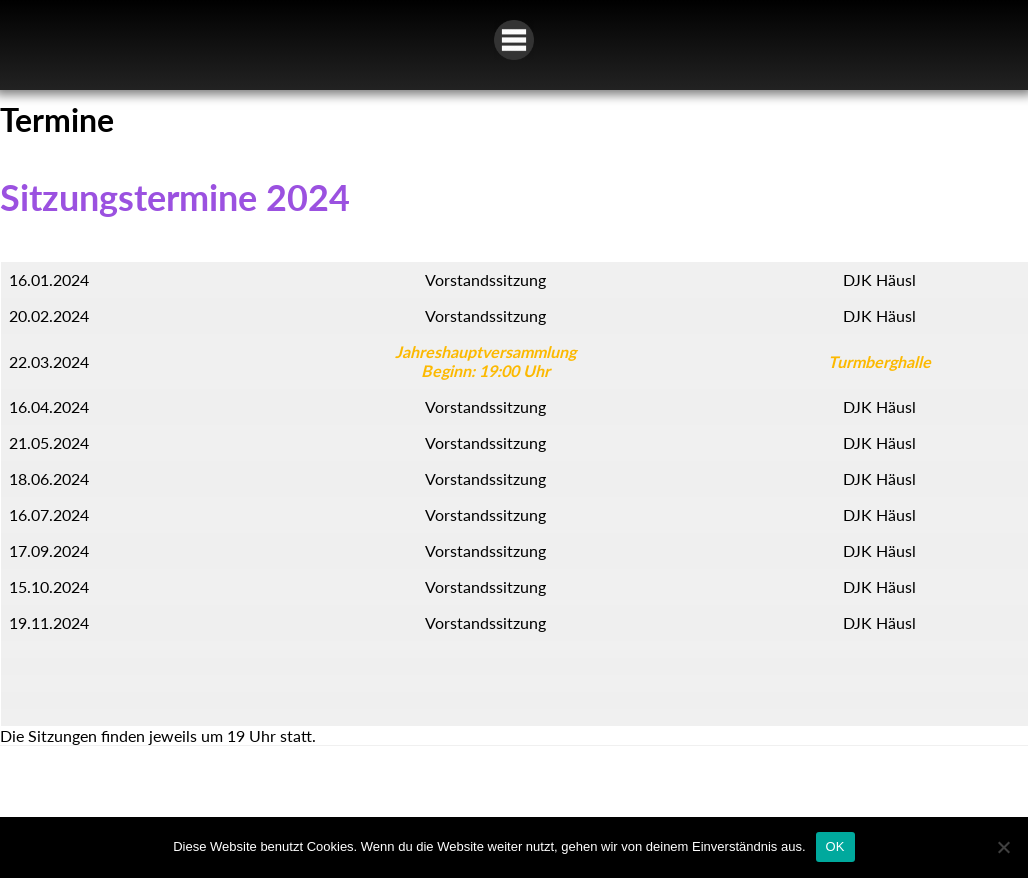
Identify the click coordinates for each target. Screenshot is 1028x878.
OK (835, 846)
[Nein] (1003, 847)
